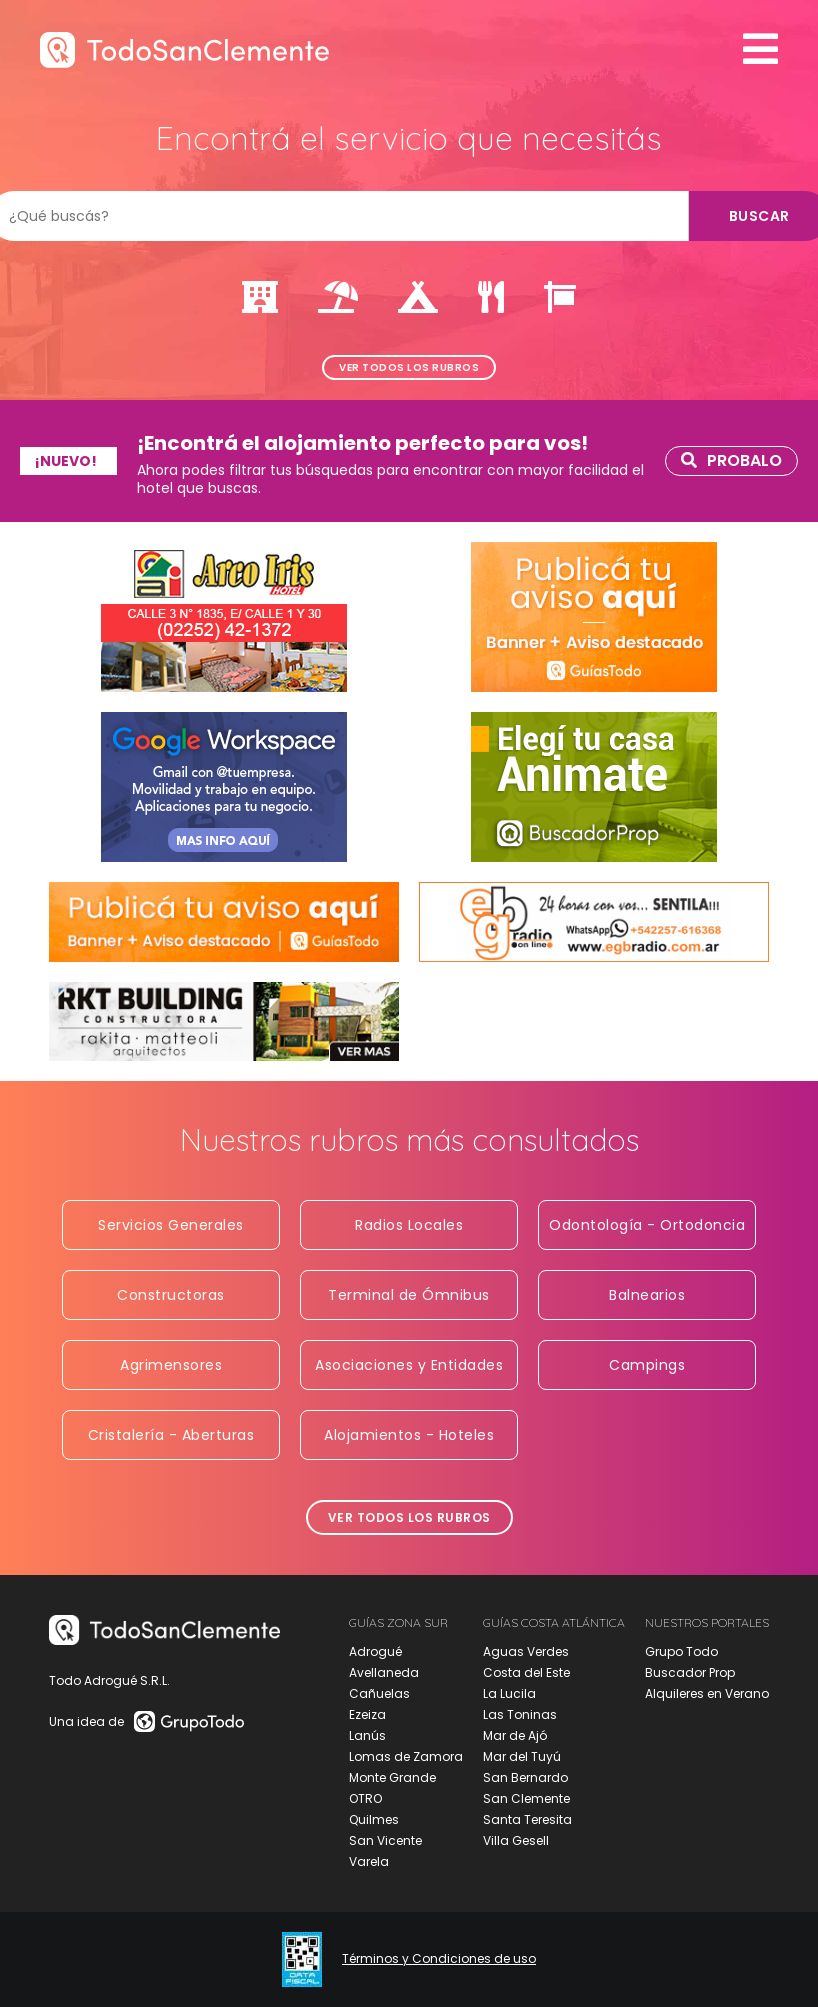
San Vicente (385, 1840)
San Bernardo (525, 1777)
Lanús (367, 1735)
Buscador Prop (690, 1672)
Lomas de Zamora (406, 1756)
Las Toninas (520, 1714)
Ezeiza (367, 1714)
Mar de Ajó (515, 1735)
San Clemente (526, 1798)
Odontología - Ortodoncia (647, 1225)
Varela (369, 1861)
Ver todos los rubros (409, 367)
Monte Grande (392, 1777)
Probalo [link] (731, 460)
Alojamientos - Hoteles (409, 1435)
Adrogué (375, 1651)
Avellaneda (384, 1672)
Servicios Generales (171, 1225)
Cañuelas (379, 1693)
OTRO (365, 1798)
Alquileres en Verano (707, 1693)
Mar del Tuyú (522, 1756)
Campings (647, 1365)
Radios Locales (409, 1225)
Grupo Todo (681, 1651)
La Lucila (509, 1693)
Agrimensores (171, 1365)
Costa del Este (526, 1672)
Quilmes (374, 1819)
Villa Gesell (516, 1840)
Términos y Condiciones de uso (439, 1959)
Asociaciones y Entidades (409, 1365)
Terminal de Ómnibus (409, 1295)
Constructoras (171, 1295)
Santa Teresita (527, 1819)
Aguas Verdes (526, 1651)
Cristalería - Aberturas (171, 1435)
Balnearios (647, 1295)
